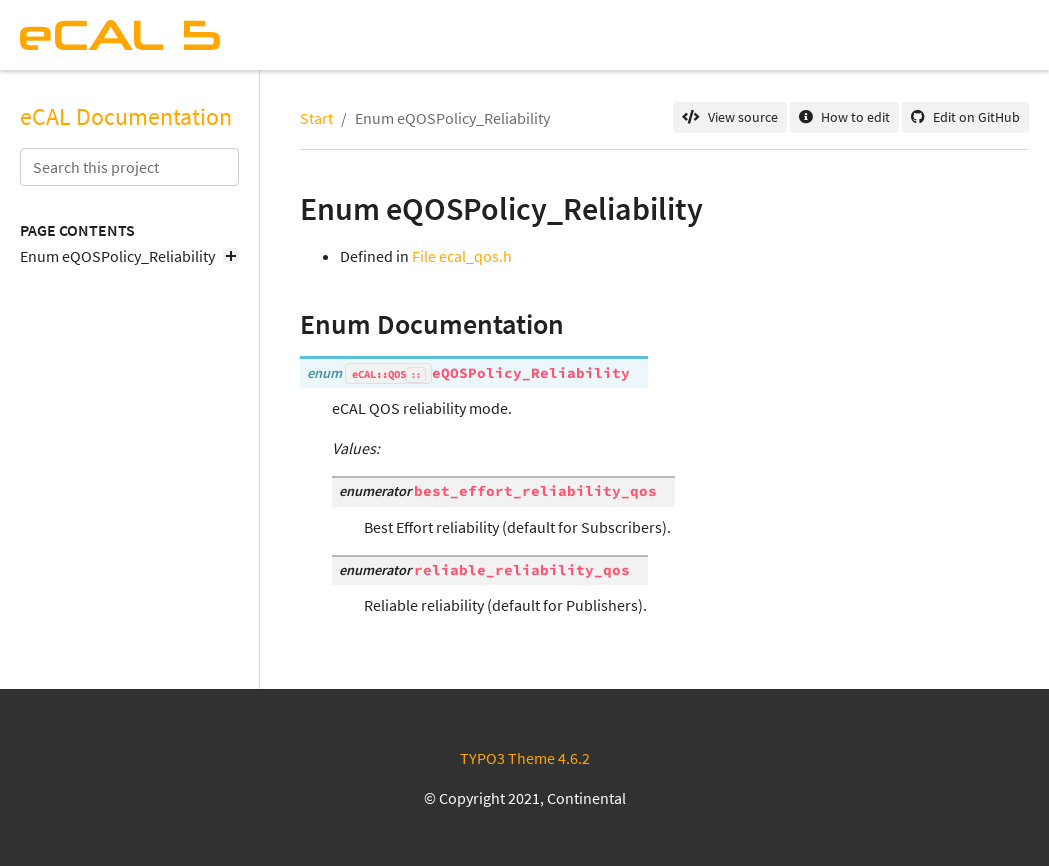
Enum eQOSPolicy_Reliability (129, 256)
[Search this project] (129, 167)
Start (316, 118)
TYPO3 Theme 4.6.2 (525, 758)
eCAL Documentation (126, 117)
